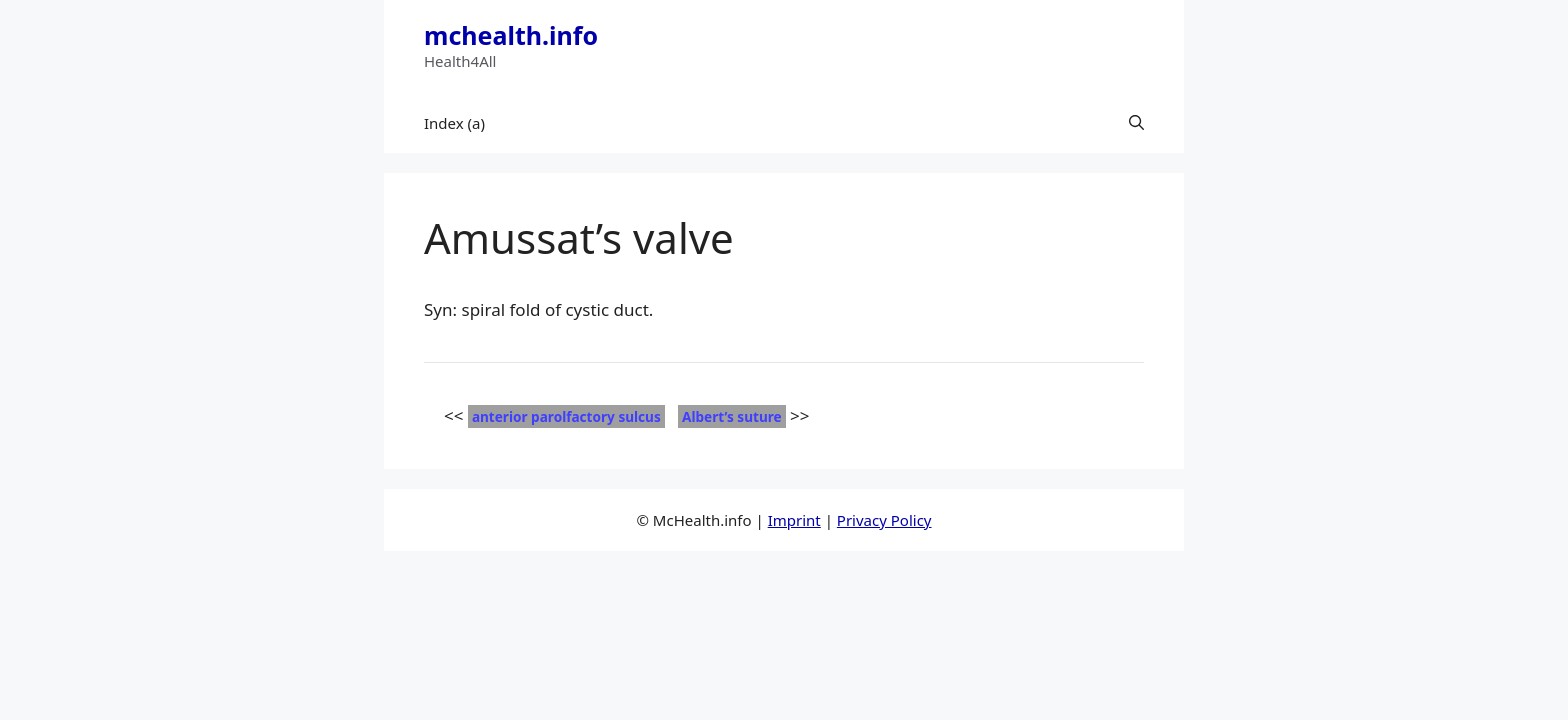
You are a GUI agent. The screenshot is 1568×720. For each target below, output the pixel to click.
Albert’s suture (732, 416)
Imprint (794, 520)
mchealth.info (511, 35)
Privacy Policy (884, 520)
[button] (1136, 123)
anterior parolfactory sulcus (566, 416)
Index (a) (454, 123)
